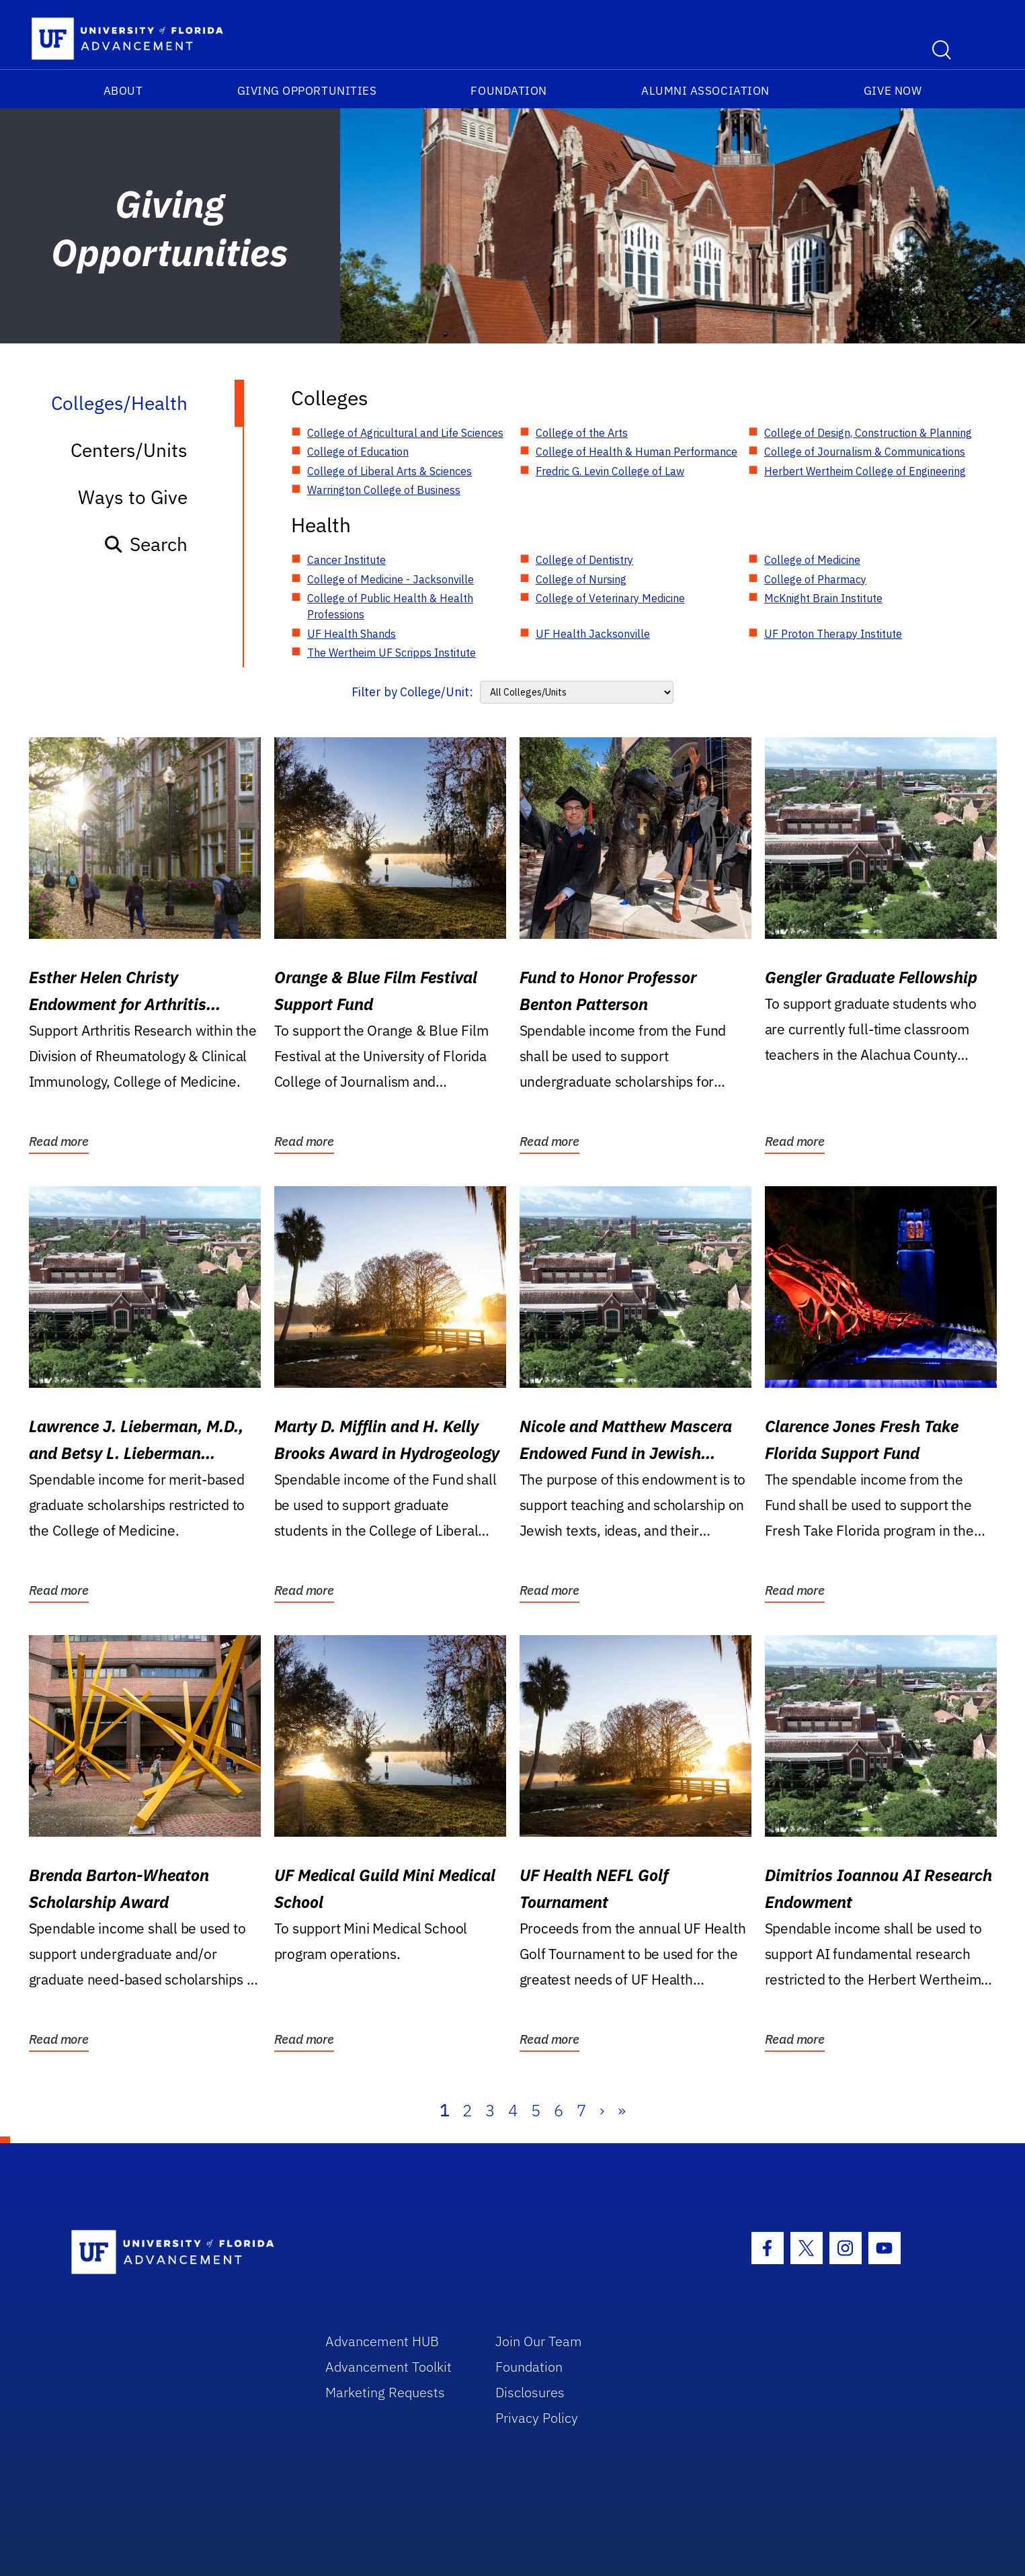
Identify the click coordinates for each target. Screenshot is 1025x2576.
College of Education (358, 451)
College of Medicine (812, 560)
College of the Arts (582, 433)
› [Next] (602, 2110)
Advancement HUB (382, 2341)
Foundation (508, 90)
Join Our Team (538, 2341)
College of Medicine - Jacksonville (390, 579)
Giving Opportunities (307, 90)
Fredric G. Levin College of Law (610, 471)
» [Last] (622, 2110)
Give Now (892, 90)
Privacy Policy (536, 2418)
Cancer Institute (346, 560)
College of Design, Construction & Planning (868, 433)
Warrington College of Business (383, 490)
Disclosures (530, 2392)
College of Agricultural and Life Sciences (405, 433)
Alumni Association (705, 90)
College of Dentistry (584, 560)
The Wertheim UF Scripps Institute (391, 652)
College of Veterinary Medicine (610, 598)
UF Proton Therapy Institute (833, 633)
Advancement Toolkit (388, 2367)
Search (145, 544)
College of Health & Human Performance (636, 451)
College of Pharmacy (815, 579)
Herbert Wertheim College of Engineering (865, 471)
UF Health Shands (351, 633)
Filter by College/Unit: (412, 692)
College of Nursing (581, 579)
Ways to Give (133, 497)
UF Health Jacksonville (593, 633)
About (123, 90)
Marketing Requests (385, 2392)
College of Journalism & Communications (864, 451)
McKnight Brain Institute (823, 598)
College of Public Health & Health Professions (390, 606)
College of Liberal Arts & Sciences (389, 471)
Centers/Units (129, 450)
